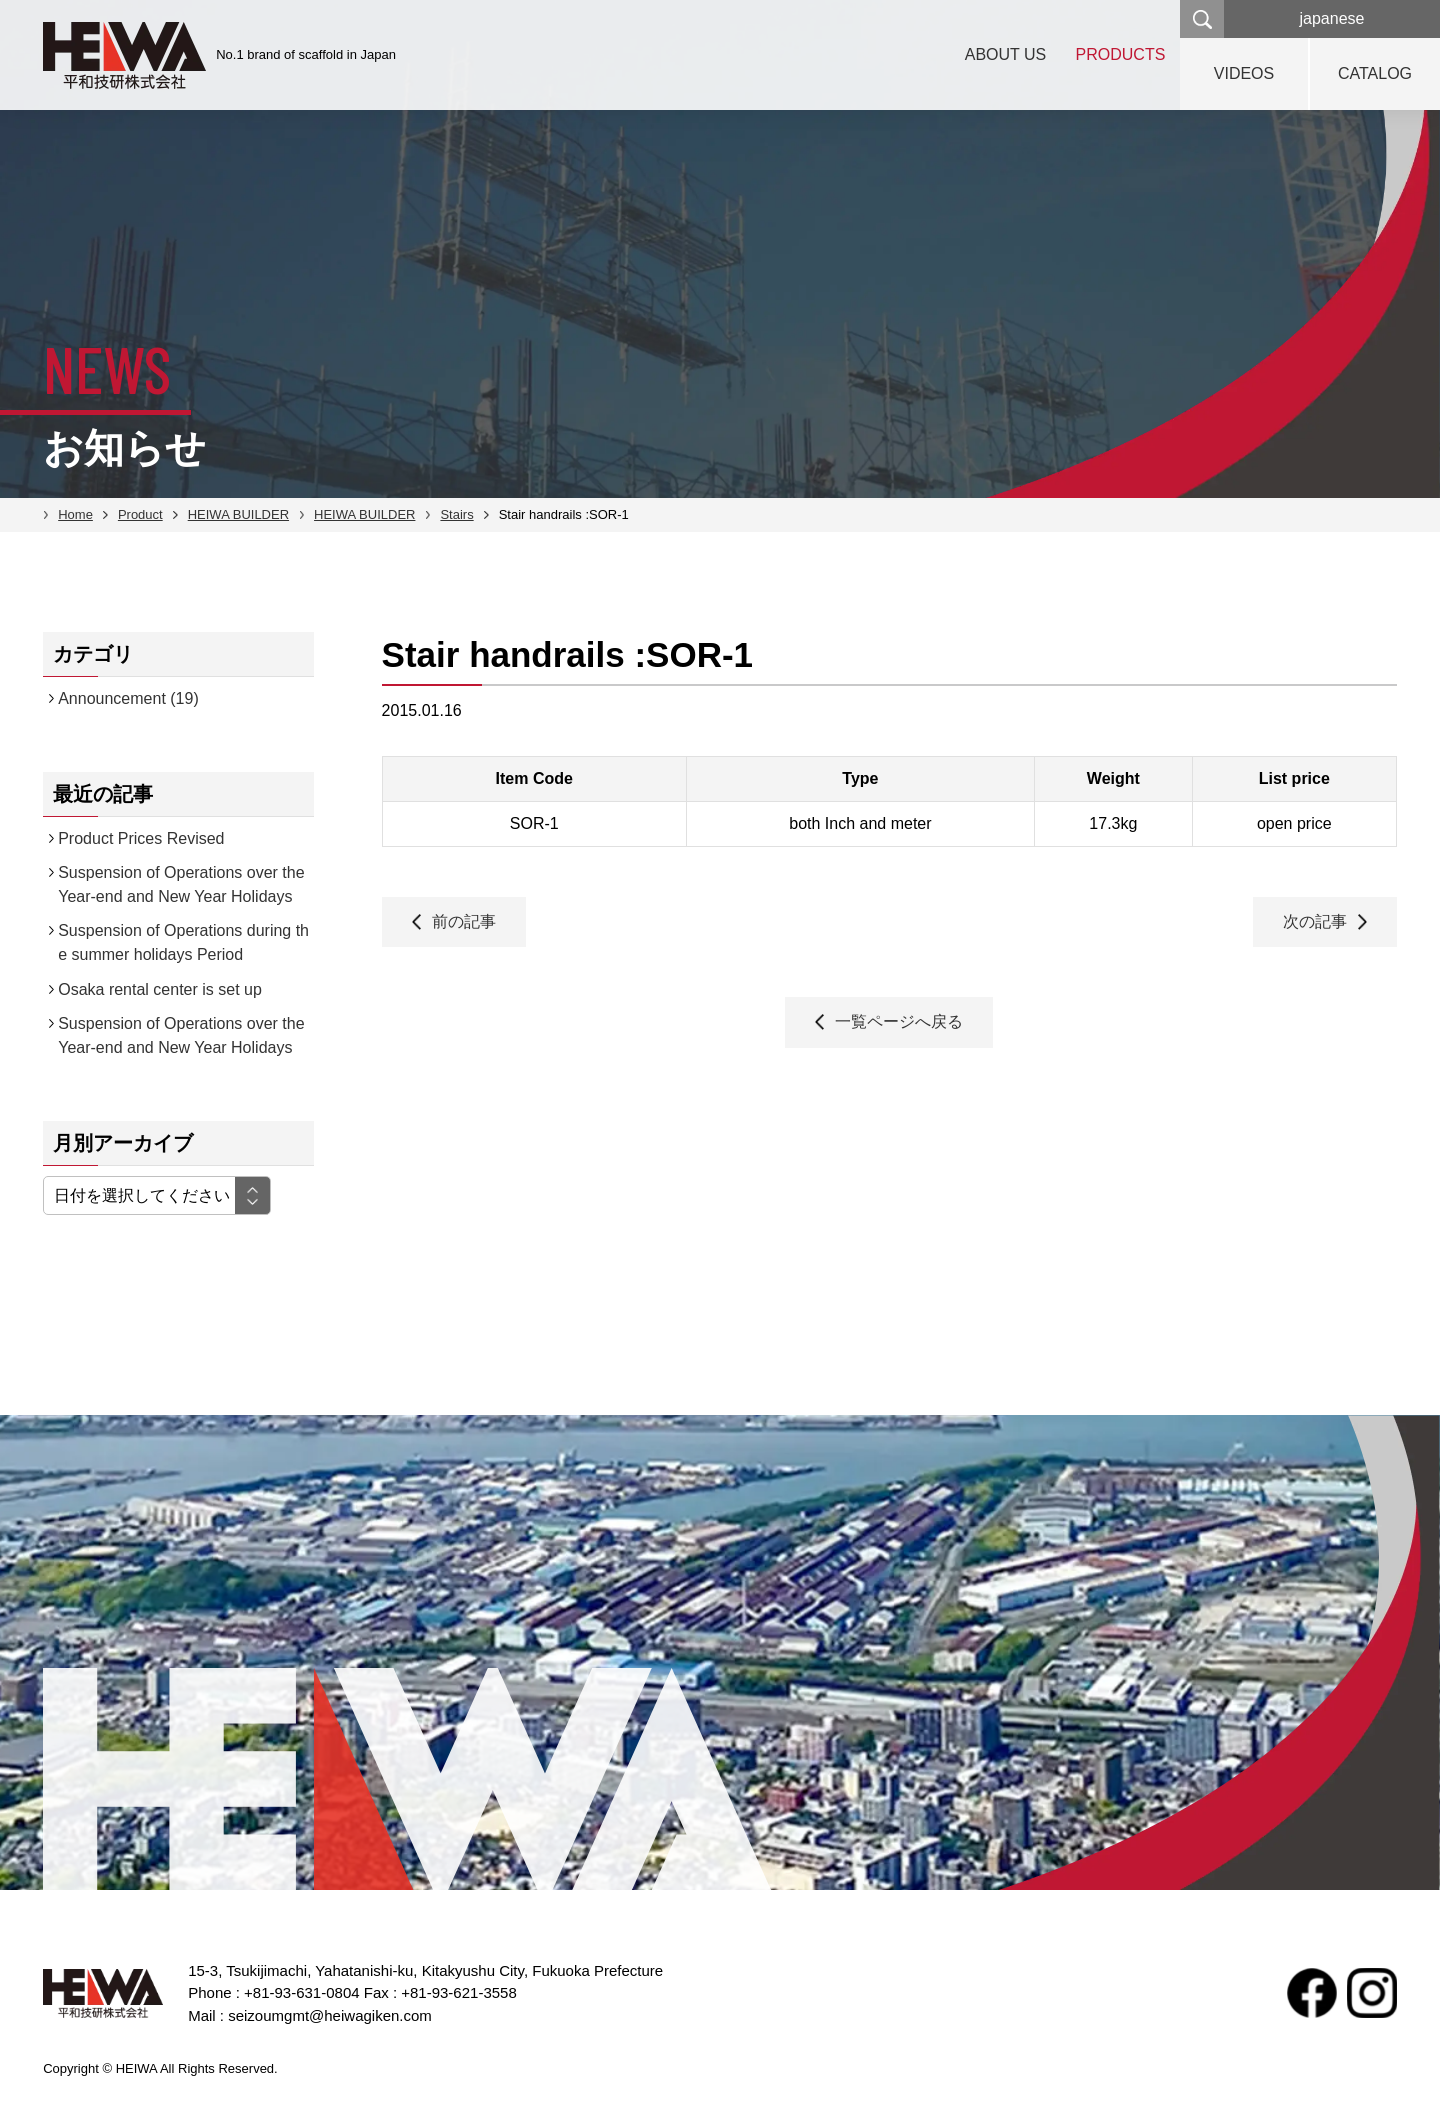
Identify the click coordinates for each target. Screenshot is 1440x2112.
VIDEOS (1244, 73)
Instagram (1372, 1993)
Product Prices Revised (141, 838)
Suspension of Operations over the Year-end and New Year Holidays (181, 884)
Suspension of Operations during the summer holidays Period (183, 942)
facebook (1312, 1993)
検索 (1202, 19)
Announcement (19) (128, 698)
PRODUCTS (1120, 54)
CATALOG (1375, 73)
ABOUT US (1005, 54)
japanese (1332, 18)
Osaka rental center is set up (160, 989)
